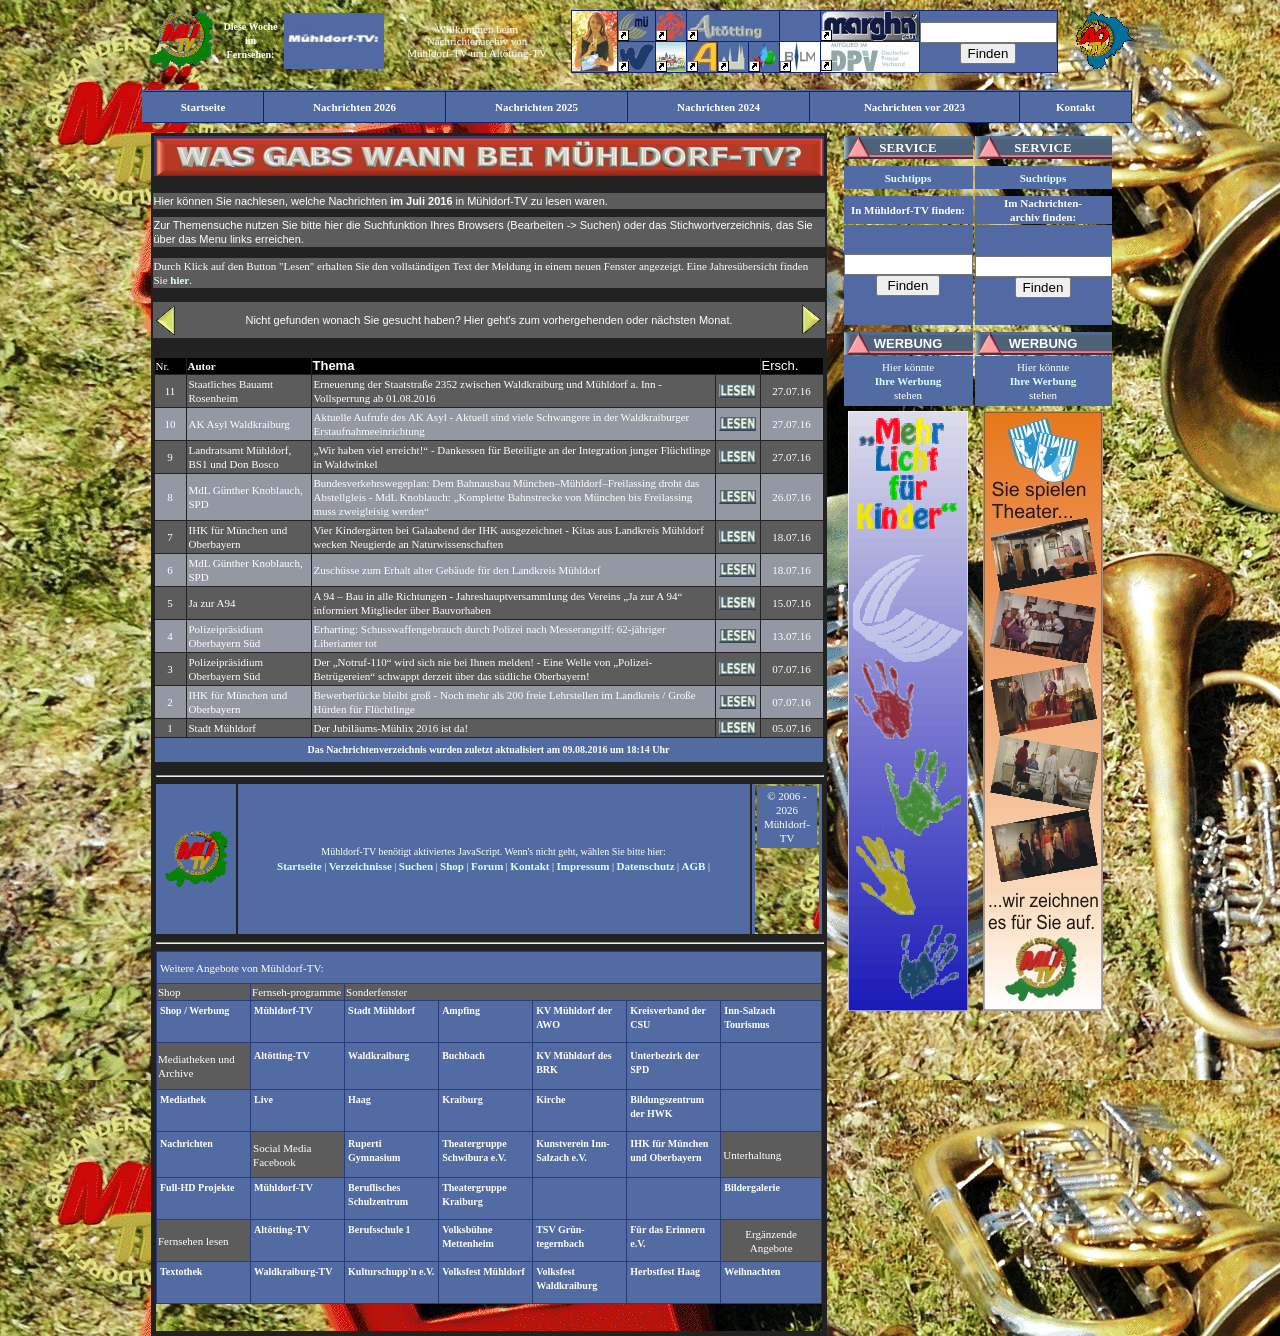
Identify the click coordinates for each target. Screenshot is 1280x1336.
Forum (487, 866)
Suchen (416, 866)
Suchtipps (908, 178)
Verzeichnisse (360, 866)
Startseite (299, 866)
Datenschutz (646, 866)
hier (179, 280)
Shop (452, 866)
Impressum (583, 866)
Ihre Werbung (908, 381)
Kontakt (529, 866)
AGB (694, 866)
